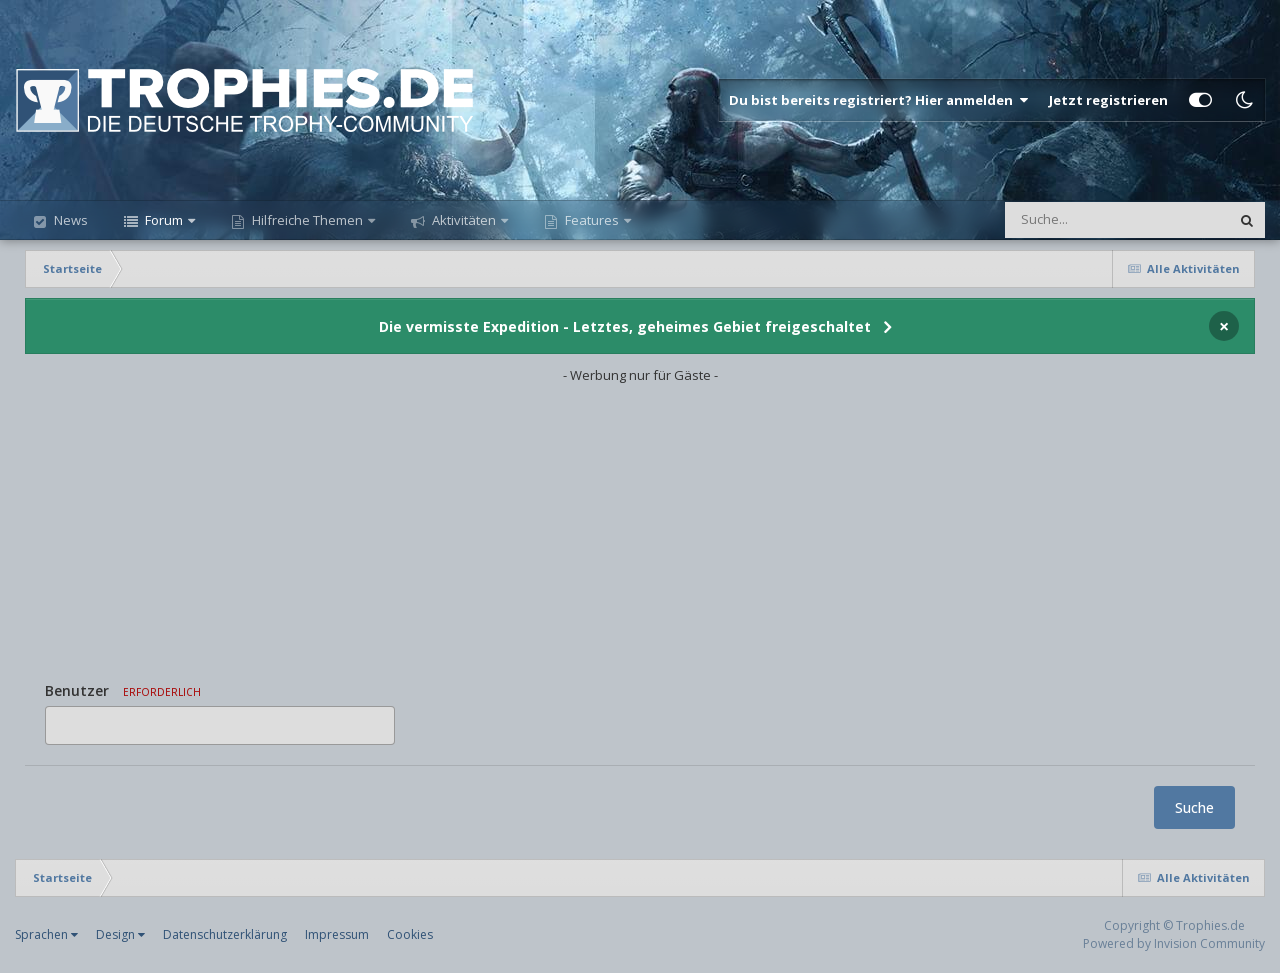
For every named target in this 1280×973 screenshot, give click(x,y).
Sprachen (46, 934)
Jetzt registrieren (1108, 100)
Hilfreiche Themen (307, 220)
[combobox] (220, 725)
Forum (164, 220)
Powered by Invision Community (1174, 943)
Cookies (410, 934)
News (69, 220)
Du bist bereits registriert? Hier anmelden (878, 100)
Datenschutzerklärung (225, 934)
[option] (64, 725)
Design (120, 934)
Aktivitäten (464, 220)
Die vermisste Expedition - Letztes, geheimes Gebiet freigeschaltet (625, 326)
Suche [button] (1194, 807)
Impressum (337, 934)
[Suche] (1076, 220)
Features (592, 220)
